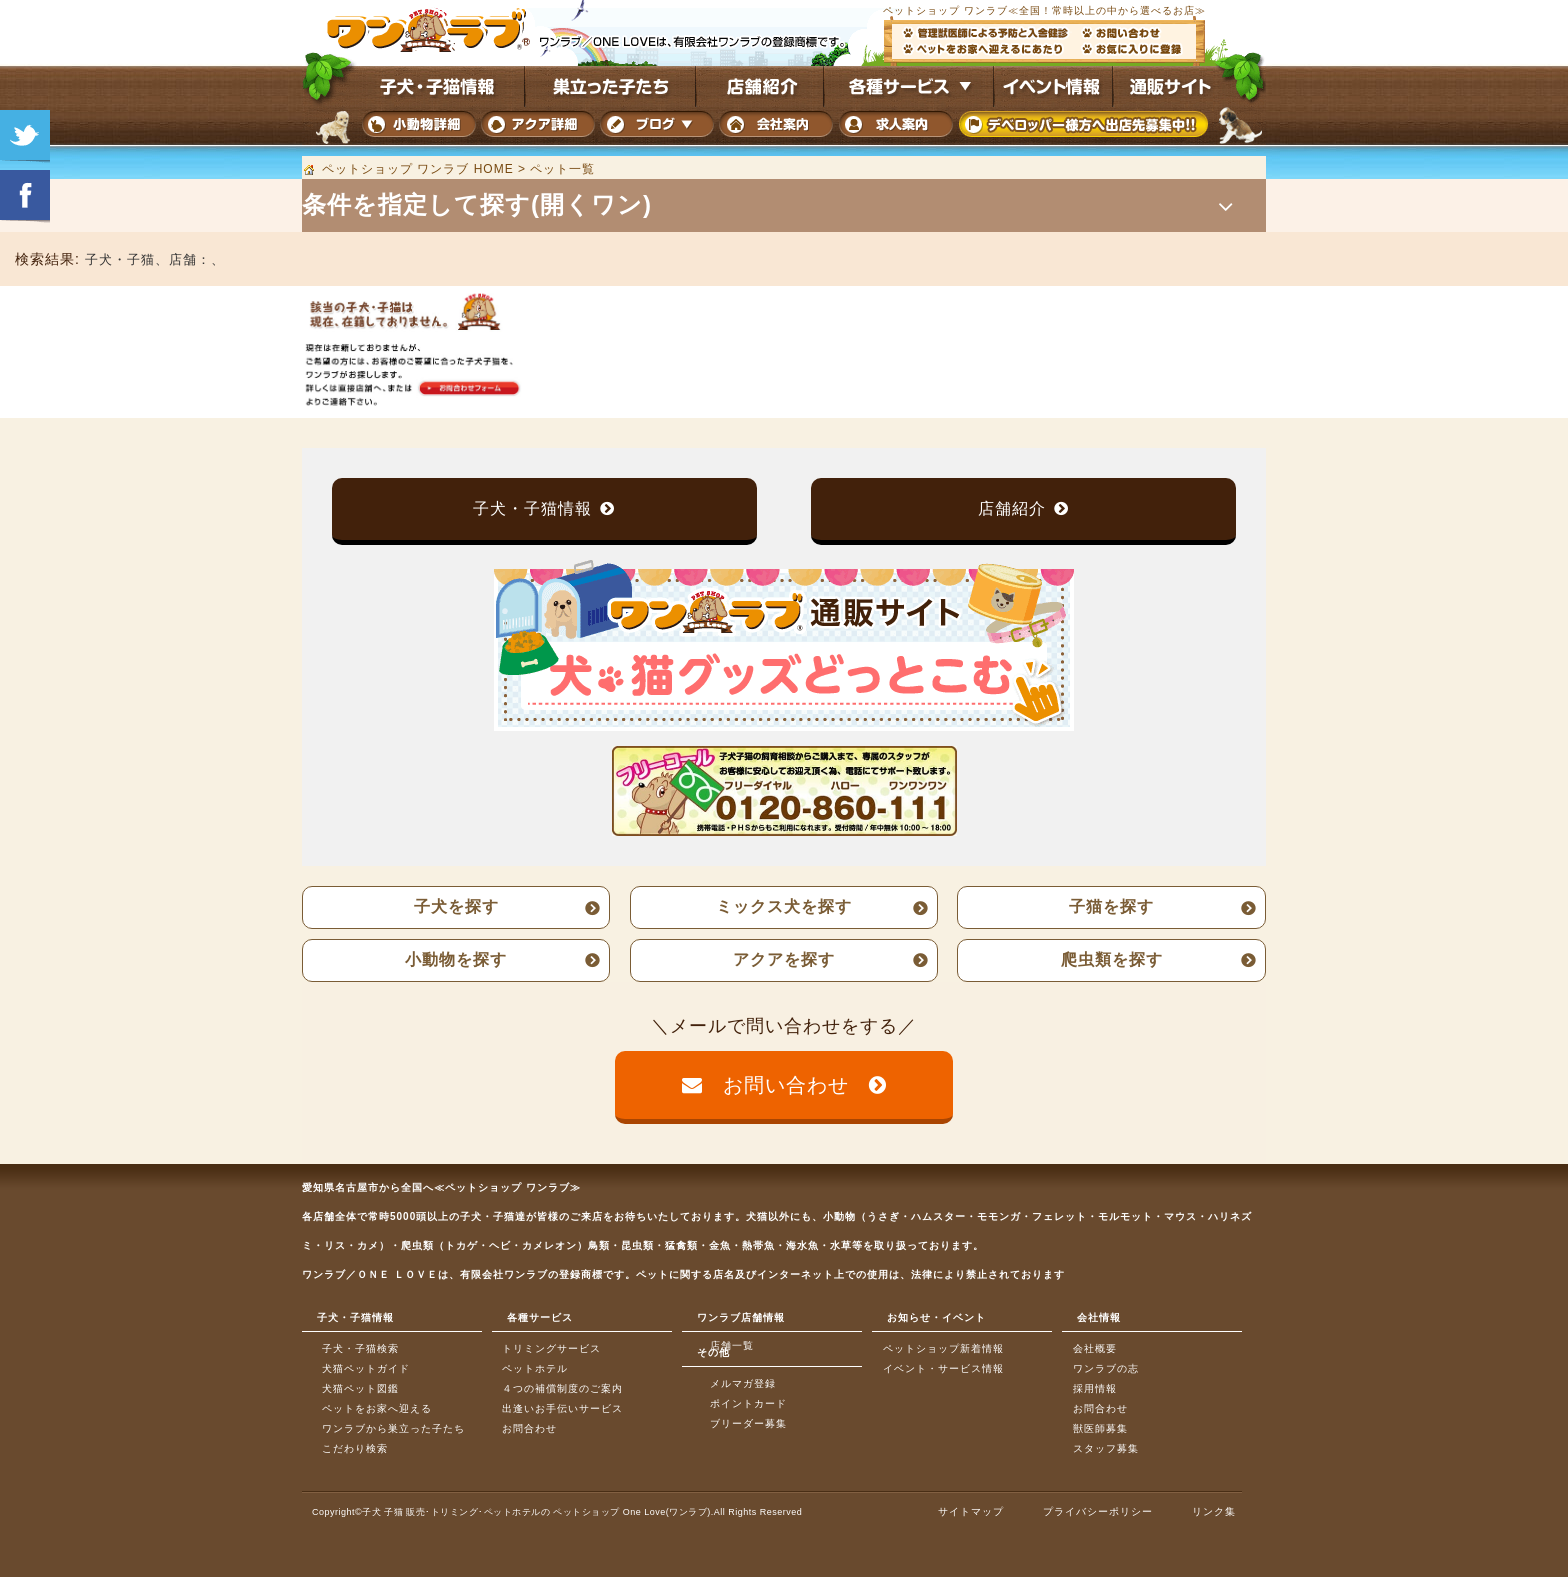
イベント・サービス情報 (943, 1368)
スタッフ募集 (1106, 1448)
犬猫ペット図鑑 (360, 1388)
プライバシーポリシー (1098, 1511)
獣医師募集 (1100, 1428)
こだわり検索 (355, 1448)
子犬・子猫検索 (360, 1348)
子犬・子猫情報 (532, 508)
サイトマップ (971, 1511)
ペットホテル (535, 1368)
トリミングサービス (551, 1348)
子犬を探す (456, 906)
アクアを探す (784, 959)
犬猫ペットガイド (366, 1368)
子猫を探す (1111, 906)
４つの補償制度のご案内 (562, 1388)
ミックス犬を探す (784, 906)
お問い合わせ (786, 1085)
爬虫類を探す (1112, 959)
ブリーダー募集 (748, 1423)
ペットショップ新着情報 (943, 1348)
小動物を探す (456, 959)
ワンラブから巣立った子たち (393, 1428)
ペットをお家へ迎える (377, 1408)
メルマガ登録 (743, 1383)
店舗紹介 (1012, 508)
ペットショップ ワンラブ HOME (418, 169)
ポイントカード (748, 1403)
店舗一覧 (732, 1345)
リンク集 (1214, 1511)
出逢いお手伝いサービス (562, 1408)
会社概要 (1095, 1348)
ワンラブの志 (1106, 1368)
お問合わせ (529, 1428)
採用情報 (1095, 1388)
